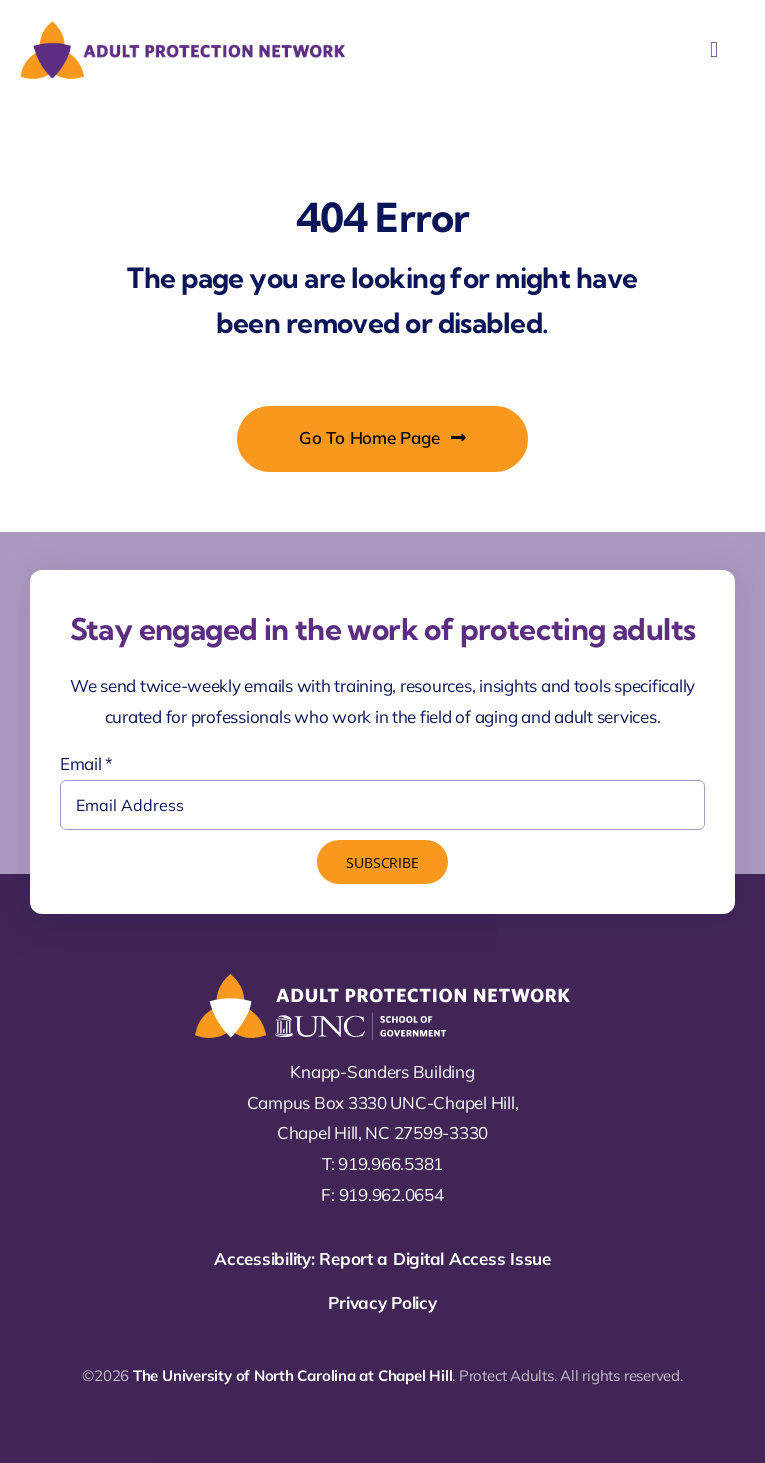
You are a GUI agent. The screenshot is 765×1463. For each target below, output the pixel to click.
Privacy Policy (382, 1302)
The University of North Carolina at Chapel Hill (292, 1375)
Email (86, 763)
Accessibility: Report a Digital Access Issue (382, 1258)
